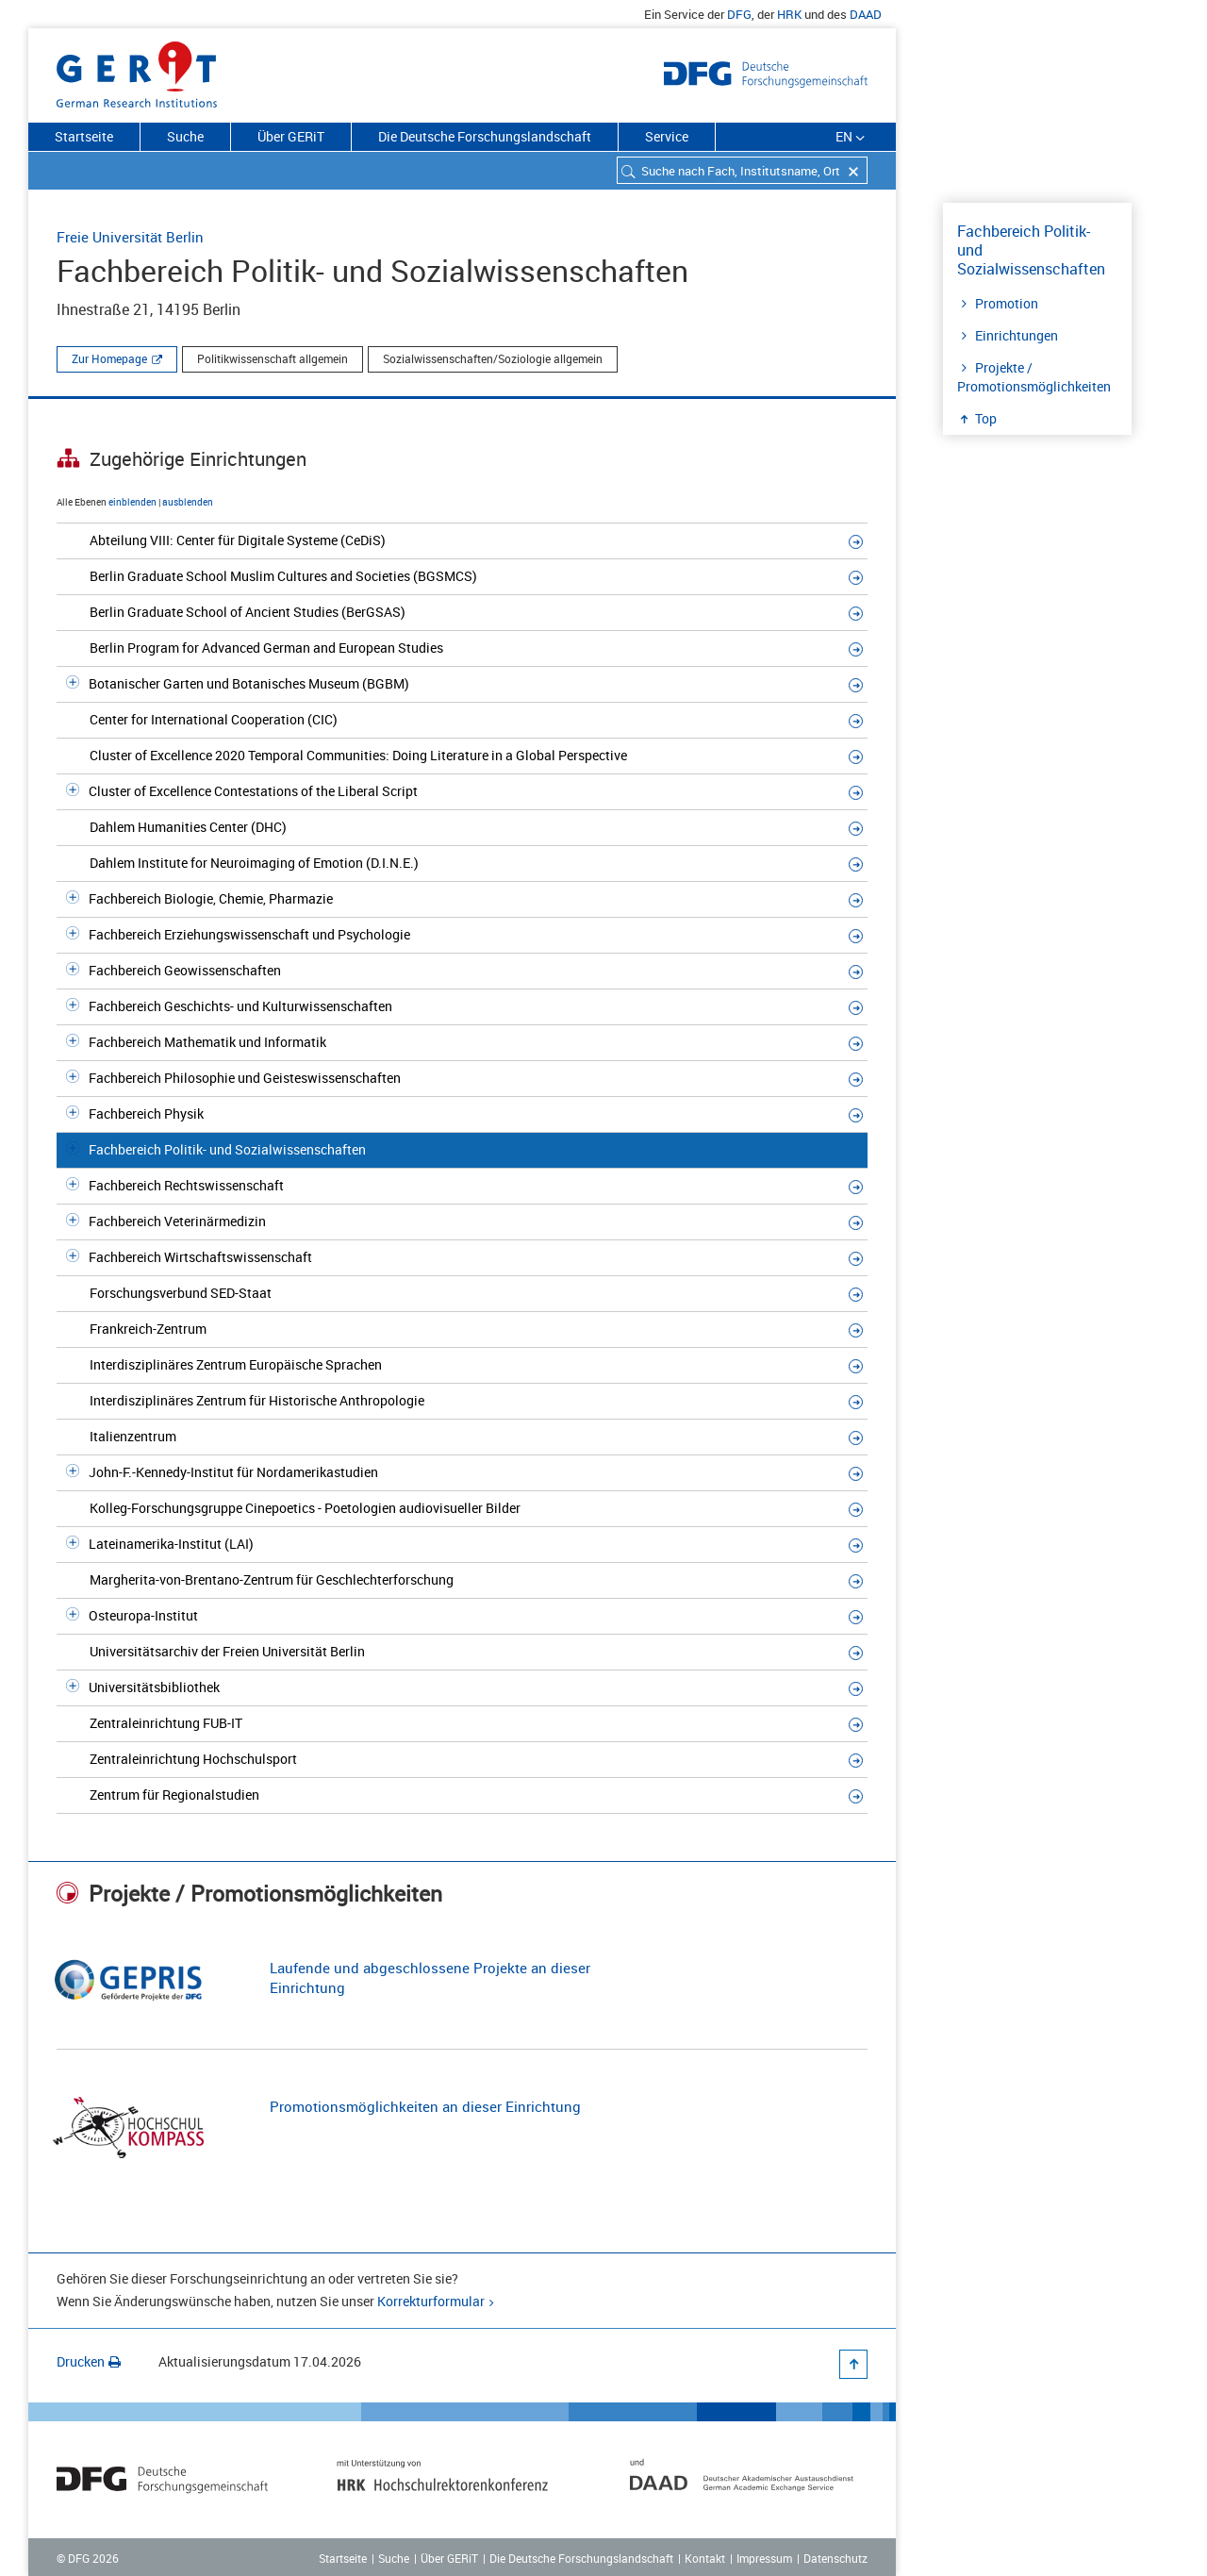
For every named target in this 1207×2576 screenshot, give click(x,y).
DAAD (866, 14)
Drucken (89, 2361)
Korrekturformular (431, 2301)
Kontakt (705, 2558)
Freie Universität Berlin (130, 236)
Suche (185, 136)
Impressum (764, 2558)
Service (666, 136)
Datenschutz (835, 2558)
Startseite (84, 136)
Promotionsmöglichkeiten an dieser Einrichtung (425, 2106)
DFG (739, 14)
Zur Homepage (109, 358)
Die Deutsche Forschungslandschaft (484, 136)
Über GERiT (290, 136)
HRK (789, 14)
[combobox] (742, 170)
